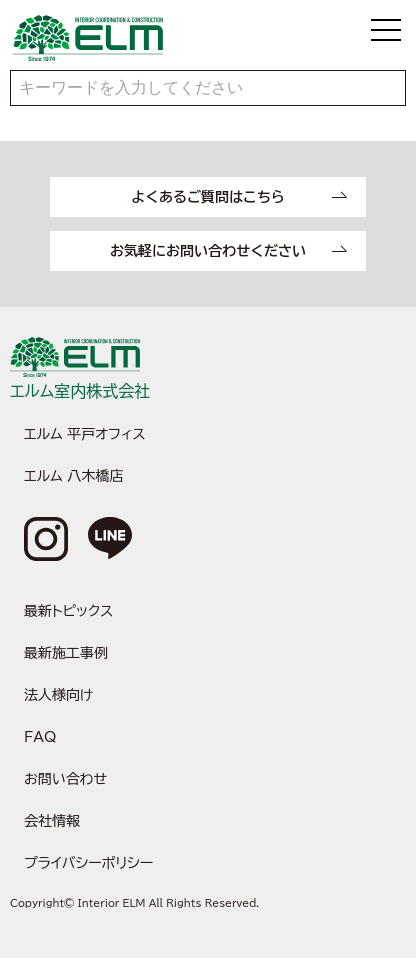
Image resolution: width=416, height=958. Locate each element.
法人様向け (58, 695)
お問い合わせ (65, 779)
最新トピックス (68, 611)
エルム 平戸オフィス (84, 434)
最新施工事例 (66, 653)
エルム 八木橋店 (73, 476)
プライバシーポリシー (88, 863)
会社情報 (52, 821)
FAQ (40, 737)
